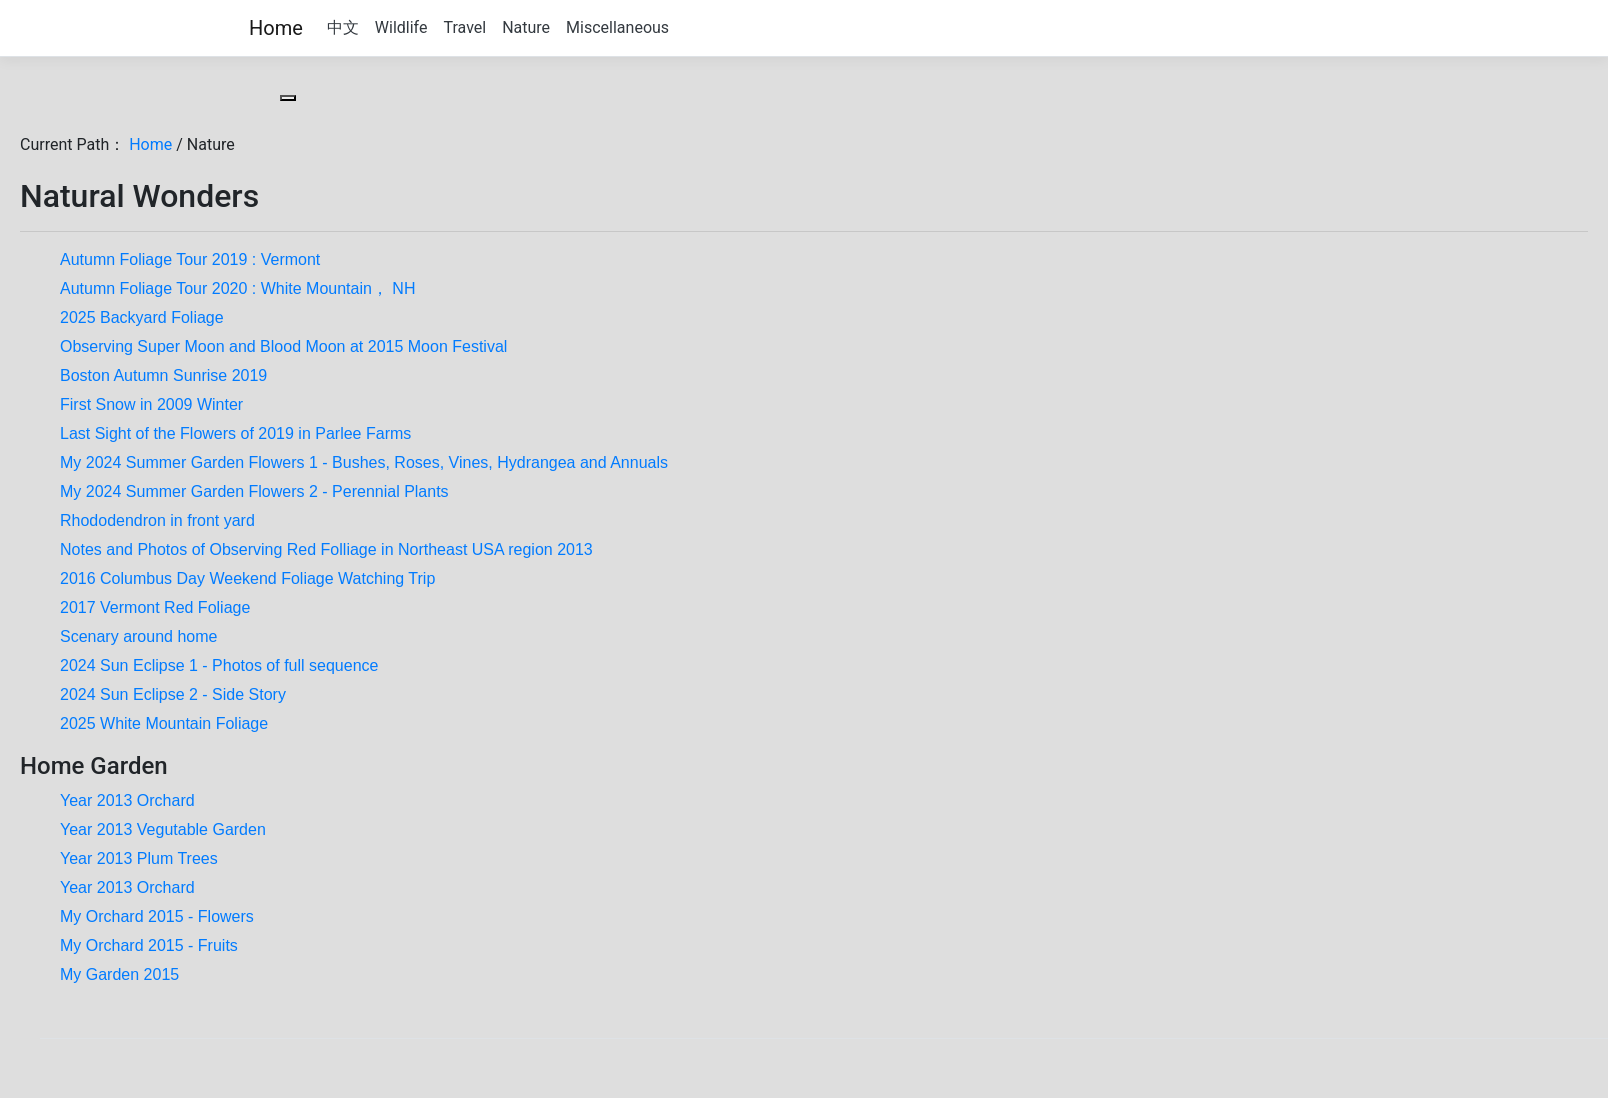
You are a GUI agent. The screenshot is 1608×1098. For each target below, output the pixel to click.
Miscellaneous (617, 27)
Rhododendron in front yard (157, 520)
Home (276, 28)
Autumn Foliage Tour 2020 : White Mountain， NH (237, 288)
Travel (464, 27)
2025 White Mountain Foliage (164, 723)
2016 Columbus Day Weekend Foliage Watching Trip (247, 578)
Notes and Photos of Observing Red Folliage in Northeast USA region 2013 (326, 549)
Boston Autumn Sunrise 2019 (163, 375)
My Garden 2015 (119, 974)
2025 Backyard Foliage (142, 317)
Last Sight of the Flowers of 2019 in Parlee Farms (235, 433)
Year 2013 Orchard (127, 800)
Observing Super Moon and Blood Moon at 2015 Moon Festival (283, 346)
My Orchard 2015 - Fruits (149, 945)
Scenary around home (138, 636)
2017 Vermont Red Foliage (155, 607)
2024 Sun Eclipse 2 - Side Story (173, 694)
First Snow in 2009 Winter (151, 404)
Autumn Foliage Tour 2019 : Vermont (190, 259)
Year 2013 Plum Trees (139, 858)
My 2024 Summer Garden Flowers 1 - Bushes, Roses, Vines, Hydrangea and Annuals (364, 462)
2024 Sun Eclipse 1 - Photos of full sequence (219, 665)
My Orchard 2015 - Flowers (157, 916)
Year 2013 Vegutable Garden (163, 829)
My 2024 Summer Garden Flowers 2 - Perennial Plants (254, 491)
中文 (343, 27)
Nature (526, 27)
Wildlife (401, 27)
